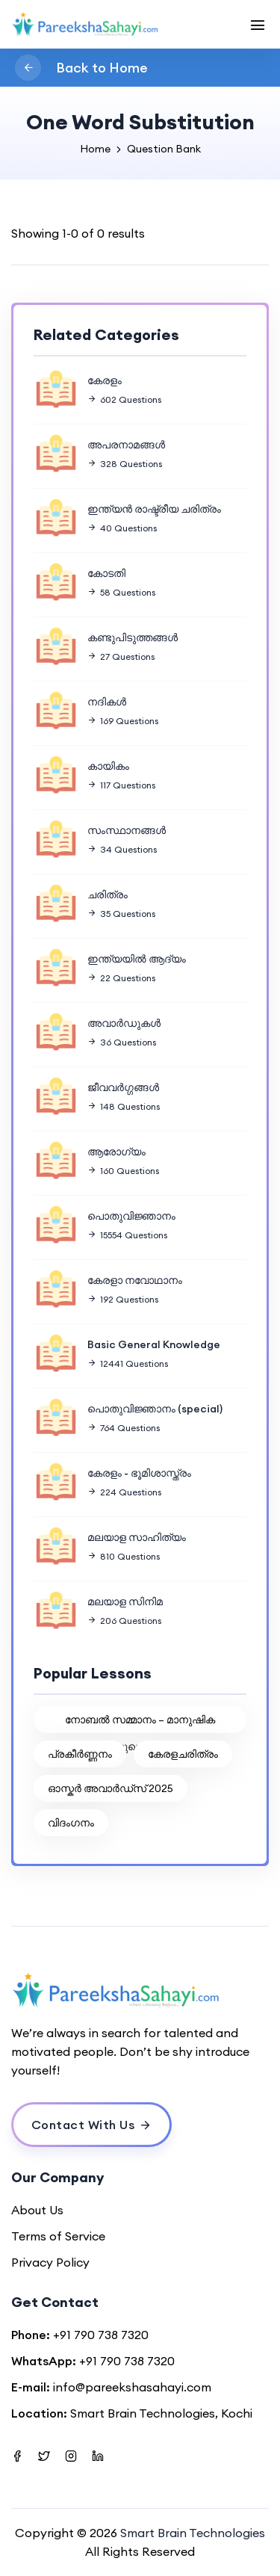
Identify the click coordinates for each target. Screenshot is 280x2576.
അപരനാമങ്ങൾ (126, 444)
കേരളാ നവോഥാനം (134, 1280)
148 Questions (123, 1106)
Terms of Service (58, 2235)
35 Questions (121, 913)
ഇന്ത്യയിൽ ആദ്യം (136, 959)
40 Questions (122, 528)
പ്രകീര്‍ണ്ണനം (80, 1754)
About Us (37, 2209)
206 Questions (124, 1620)
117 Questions (121, 785)
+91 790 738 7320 (101, 2334)
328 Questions (124, 463)
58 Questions (121, 592)
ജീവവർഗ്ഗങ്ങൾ (123, 1087)
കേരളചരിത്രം (183, 1754)
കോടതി (106, 573)
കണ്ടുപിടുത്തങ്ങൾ (132, 637)
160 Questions (123, 1170)
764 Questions (123, 1427)
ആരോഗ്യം (116, 1151)
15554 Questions (127, 1235)
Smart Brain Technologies (192, 2532)
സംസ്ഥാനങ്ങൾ (126, 830)
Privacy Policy (50, 2262)
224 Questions (124, 1492)
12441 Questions (127, 1363)
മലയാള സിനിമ (125, 1601)
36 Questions (121, 1042)
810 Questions (123, 1556)
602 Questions (124, 399)
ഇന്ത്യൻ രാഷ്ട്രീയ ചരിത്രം (154, 509)
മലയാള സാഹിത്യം (136, 1537)
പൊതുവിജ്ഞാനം (131, 1216)
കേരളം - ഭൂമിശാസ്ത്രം (139, 1473)
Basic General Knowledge (153, 1344)
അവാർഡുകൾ (124, 1023)
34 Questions (122, 849)
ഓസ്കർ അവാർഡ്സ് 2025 (110, 1788)
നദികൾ (106, 701)
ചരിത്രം (107, 894)
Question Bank (164, 148)
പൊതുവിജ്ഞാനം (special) (155, 1408)
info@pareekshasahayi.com (132, 2386)
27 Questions (121, 656)
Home (95, 148)
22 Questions (121, 977)
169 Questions (122, 720)
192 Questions (122, 1299)
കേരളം (104, 380)
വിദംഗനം (71, 1822)
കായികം (108, 766)
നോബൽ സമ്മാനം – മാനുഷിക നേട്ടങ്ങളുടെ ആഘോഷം (140, 1723)
